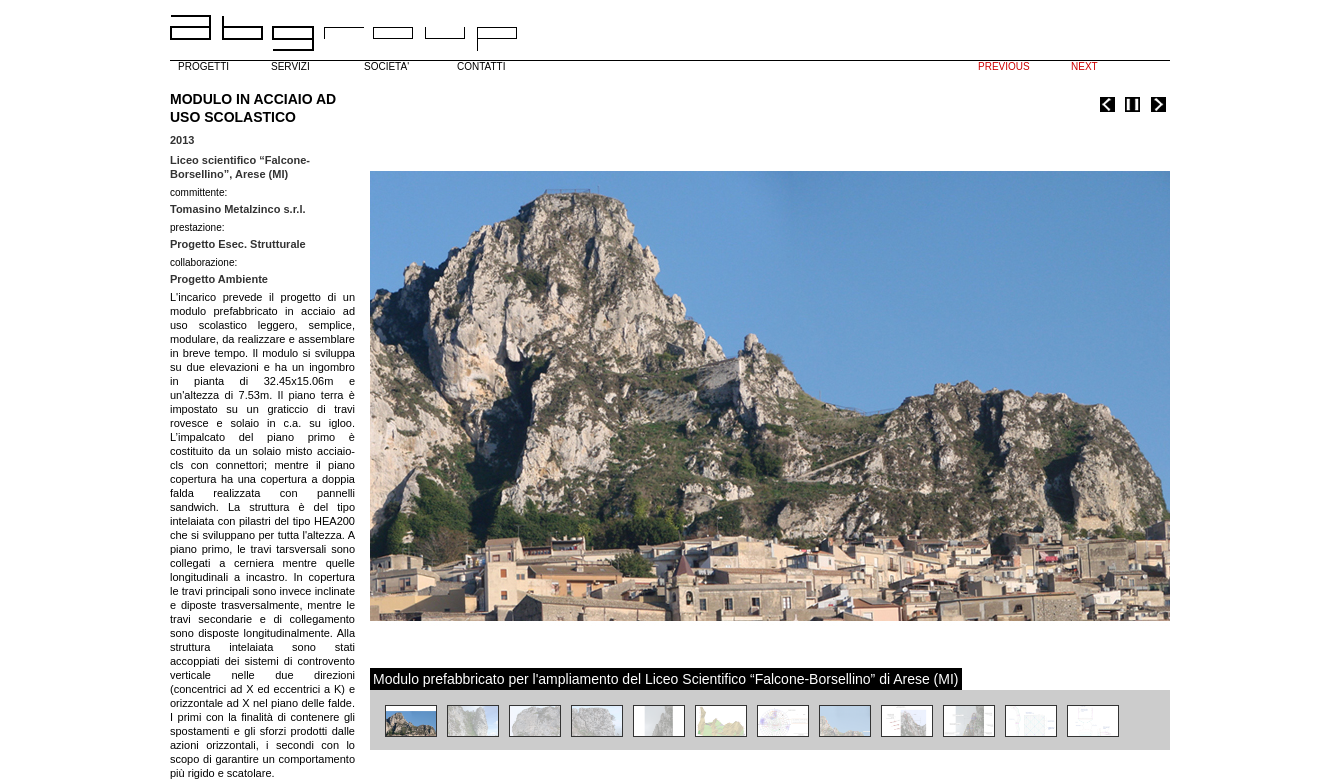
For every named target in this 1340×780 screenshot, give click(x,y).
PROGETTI (203, 66)
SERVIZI (290, 66)
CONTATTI (481, 66)
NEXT (1084, 66)
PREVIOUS (1004, 66)
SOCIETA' (386, 66)
